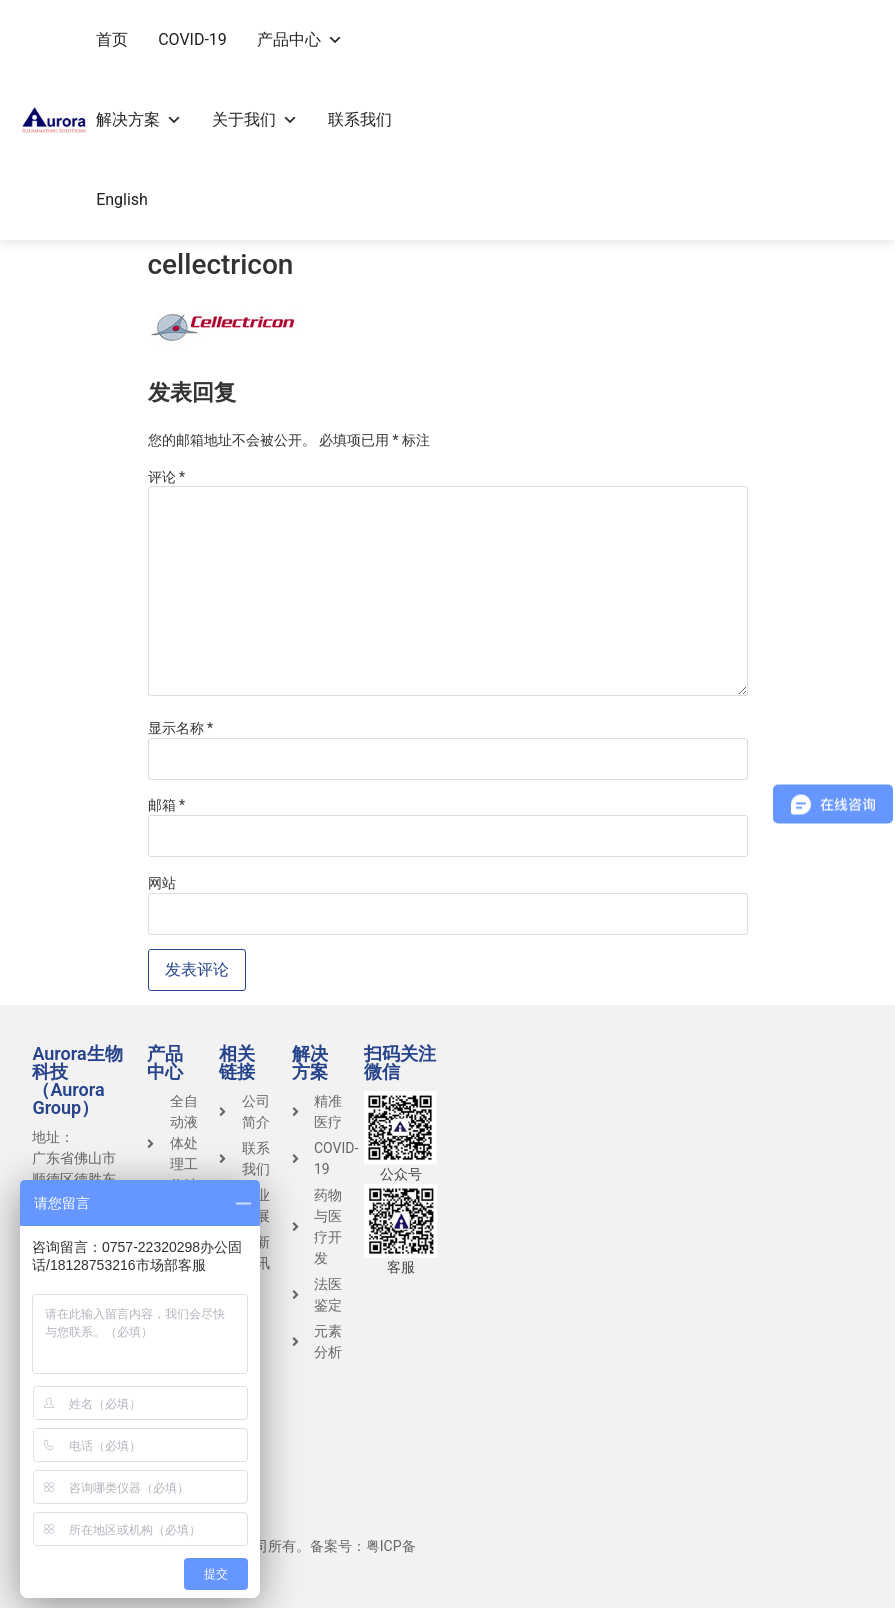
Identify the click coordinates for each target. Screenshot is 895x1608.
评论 (167, 477)
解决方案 (139, 119)
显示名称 (181, 728)
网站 (162, 883)
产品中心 (300, 39)
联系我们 (360, 119)
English (122, 199)
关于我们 (255, 119)
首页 (112, 39)
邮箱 (167, 805)
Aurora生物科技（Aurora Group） (77, 1080)
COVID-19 (192, 39)
